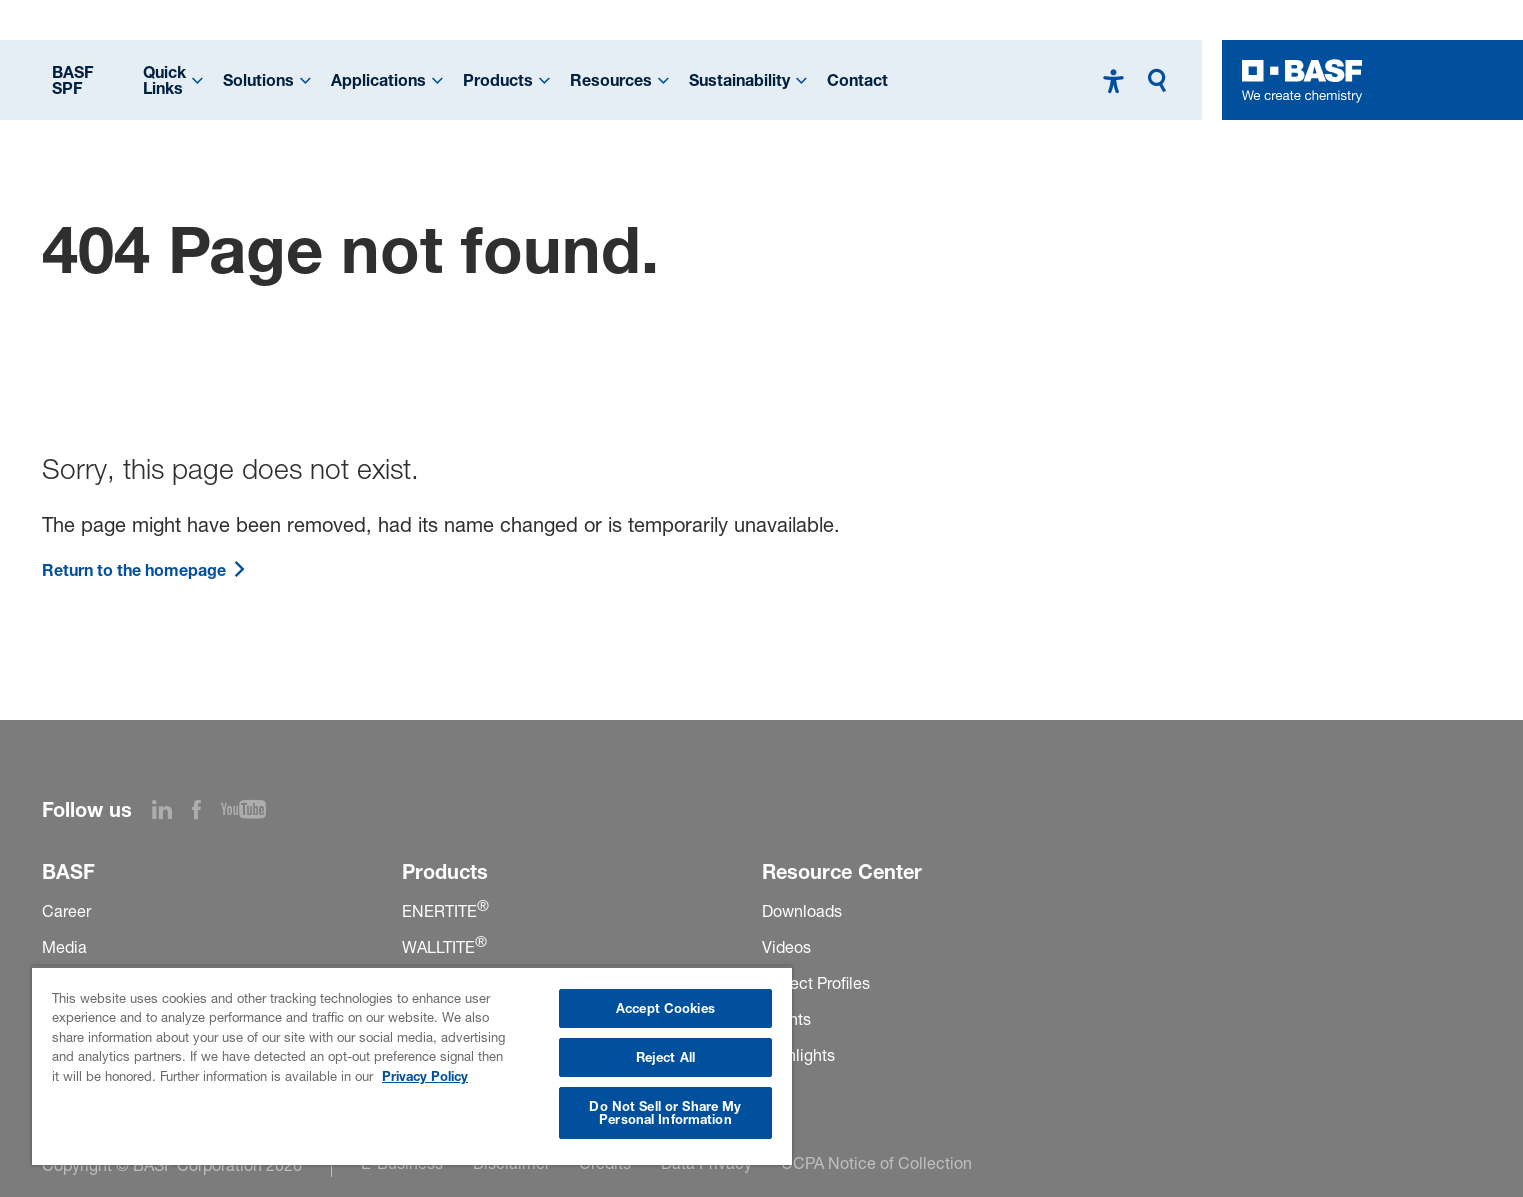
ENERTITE (445, 911)
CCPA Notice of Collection (876, 1163)
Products (498, 80)
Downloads (802, 911)
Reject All (665, 1057)
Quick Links (164, 80)
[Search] (1162, 80)
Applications (378, 80)
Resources (611, 80)
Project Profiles (816, 983)
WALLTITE (444, 947)
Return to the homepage (144, 570)
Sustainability (739, 80)
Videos (786, 947)
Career (66, 911)
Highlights (798, 1055)
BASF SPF (72, 80)
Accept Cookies (665, 1008)
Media (64, 947)
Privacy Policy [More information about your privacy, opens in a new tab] (425, 1076)
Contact (857, 80)
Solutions (258, 80)
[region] (412, 1065)
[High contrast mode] (1113, 80)
